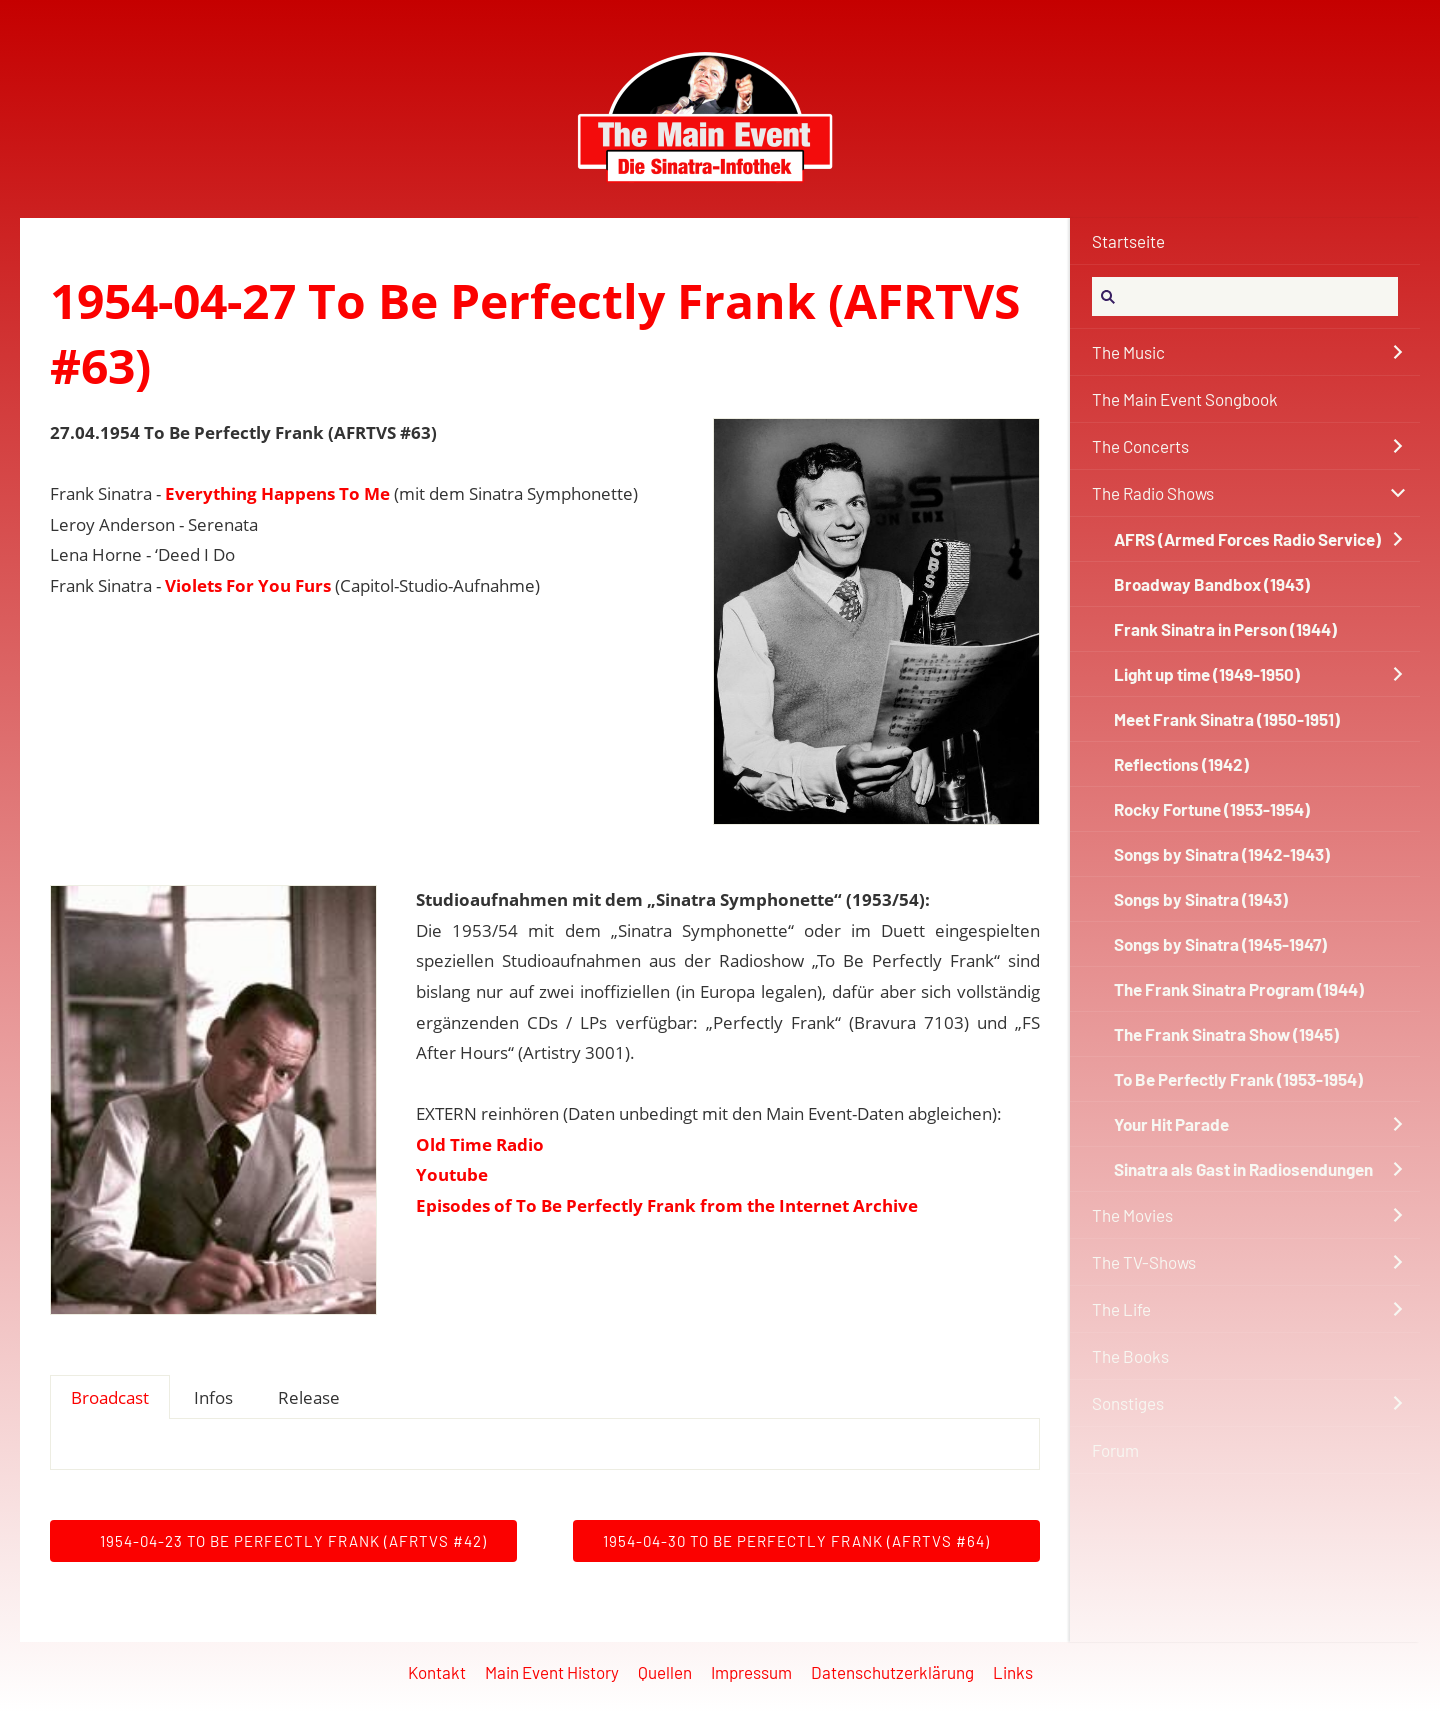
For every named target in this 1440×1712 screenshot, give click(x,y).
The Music (1128, 352)
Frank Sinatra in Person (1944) (1225, 629)
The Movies (1132, 1215)
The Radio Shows (1153, 493)
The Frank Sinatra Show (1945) (1226, 1034)
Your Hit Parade (1171, 1124)
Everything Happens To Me (277, 493)
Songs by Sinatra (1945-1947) (1220, 944)
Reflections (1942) (1181, 764)
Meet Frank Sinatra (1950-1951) (1227, 719)
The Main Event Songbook (1185, 399)
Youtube (452, 1174)
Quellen (665, 1672)
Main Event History (552, 1672)
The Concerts (1140, 446)
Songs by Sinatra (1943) (1201, 899)
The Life (1121, 1309)
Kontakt (437, 1672)
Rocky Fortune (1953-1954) (1212, 809)
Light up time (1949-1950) (1207, 674)
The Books (1130, 1356)
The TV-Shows (1144, 1262)
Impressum (751, 1672)
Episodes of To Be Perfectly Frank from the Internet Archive (667, 1205)
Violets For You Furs (248, 585)
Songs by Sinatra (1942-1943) (1222, 854)
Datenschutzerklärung (892, 1672)
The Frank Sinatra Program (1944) (1239, 989)
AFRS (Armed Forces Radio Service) (1247, 539)
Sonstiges (1128, 1403)
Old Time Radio (480, 1144)
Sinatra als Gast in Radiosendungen (1243, 1169)
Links (1013, 1672)
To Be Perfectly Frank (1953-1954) (1238, 1079)
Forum (1115, 1450)
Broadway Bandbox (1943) (1212, 584)
